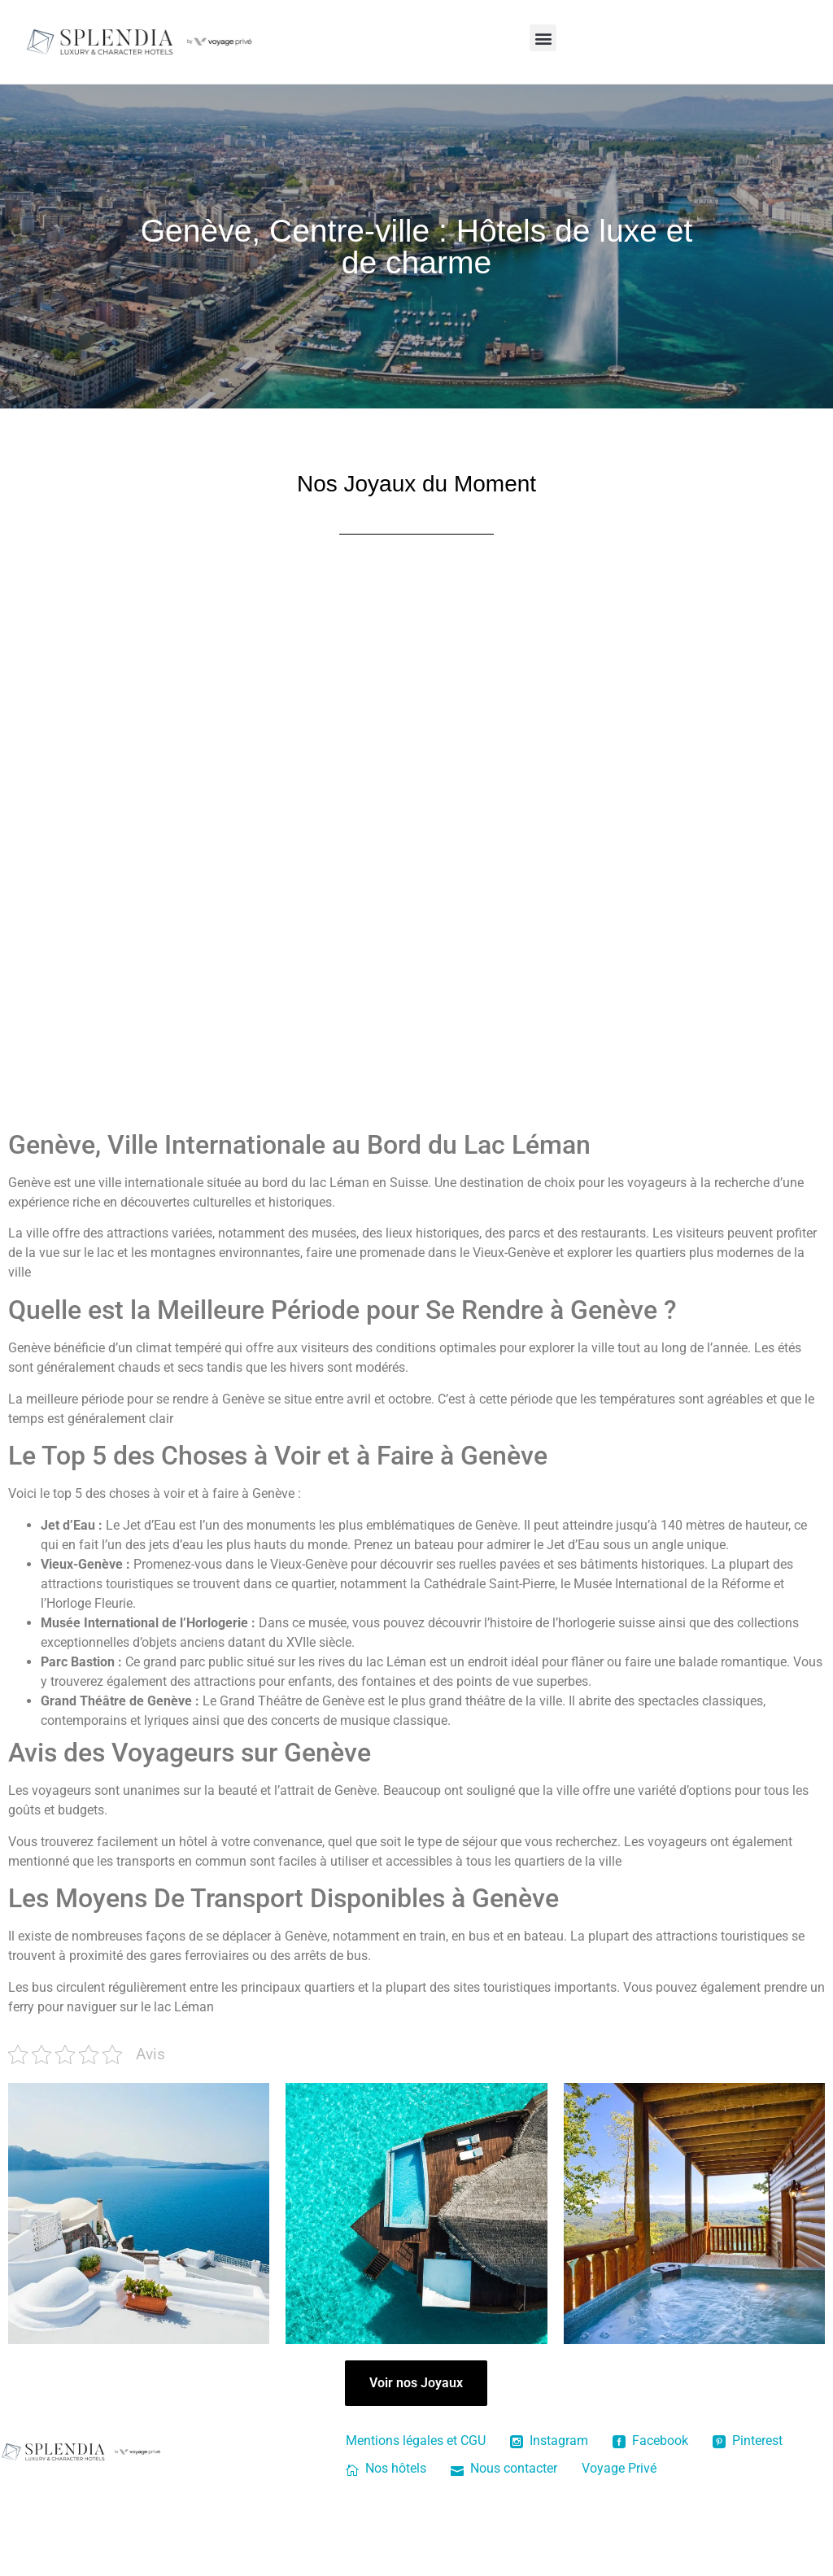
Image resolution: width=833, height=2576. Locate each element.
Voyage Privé (619, 2468)
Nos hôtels (386, 2468)
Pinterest (748, 2440)
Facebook (650, 2440)
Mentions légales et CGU (416, 2440)
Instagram (549, 2440)
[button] (543, 37)
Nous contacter (504, 2468)
